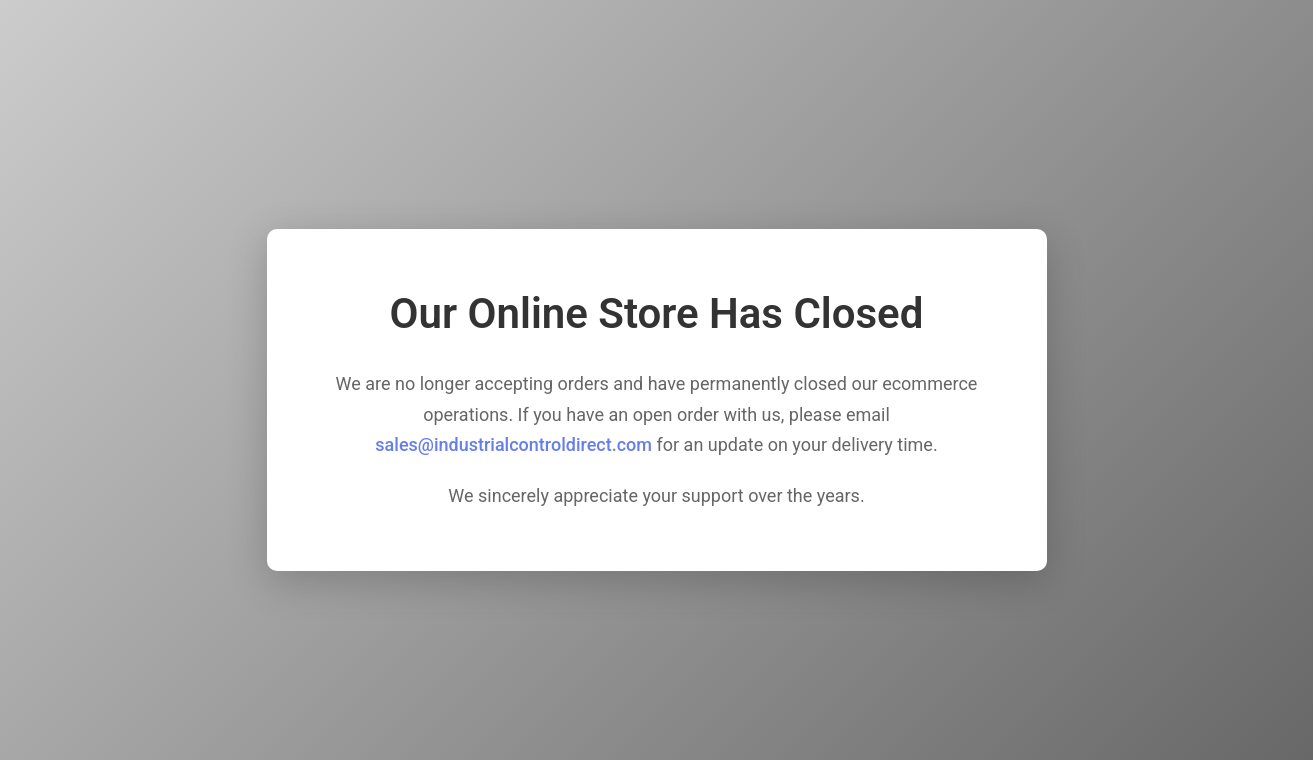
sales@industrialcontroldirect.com (513, 444)
